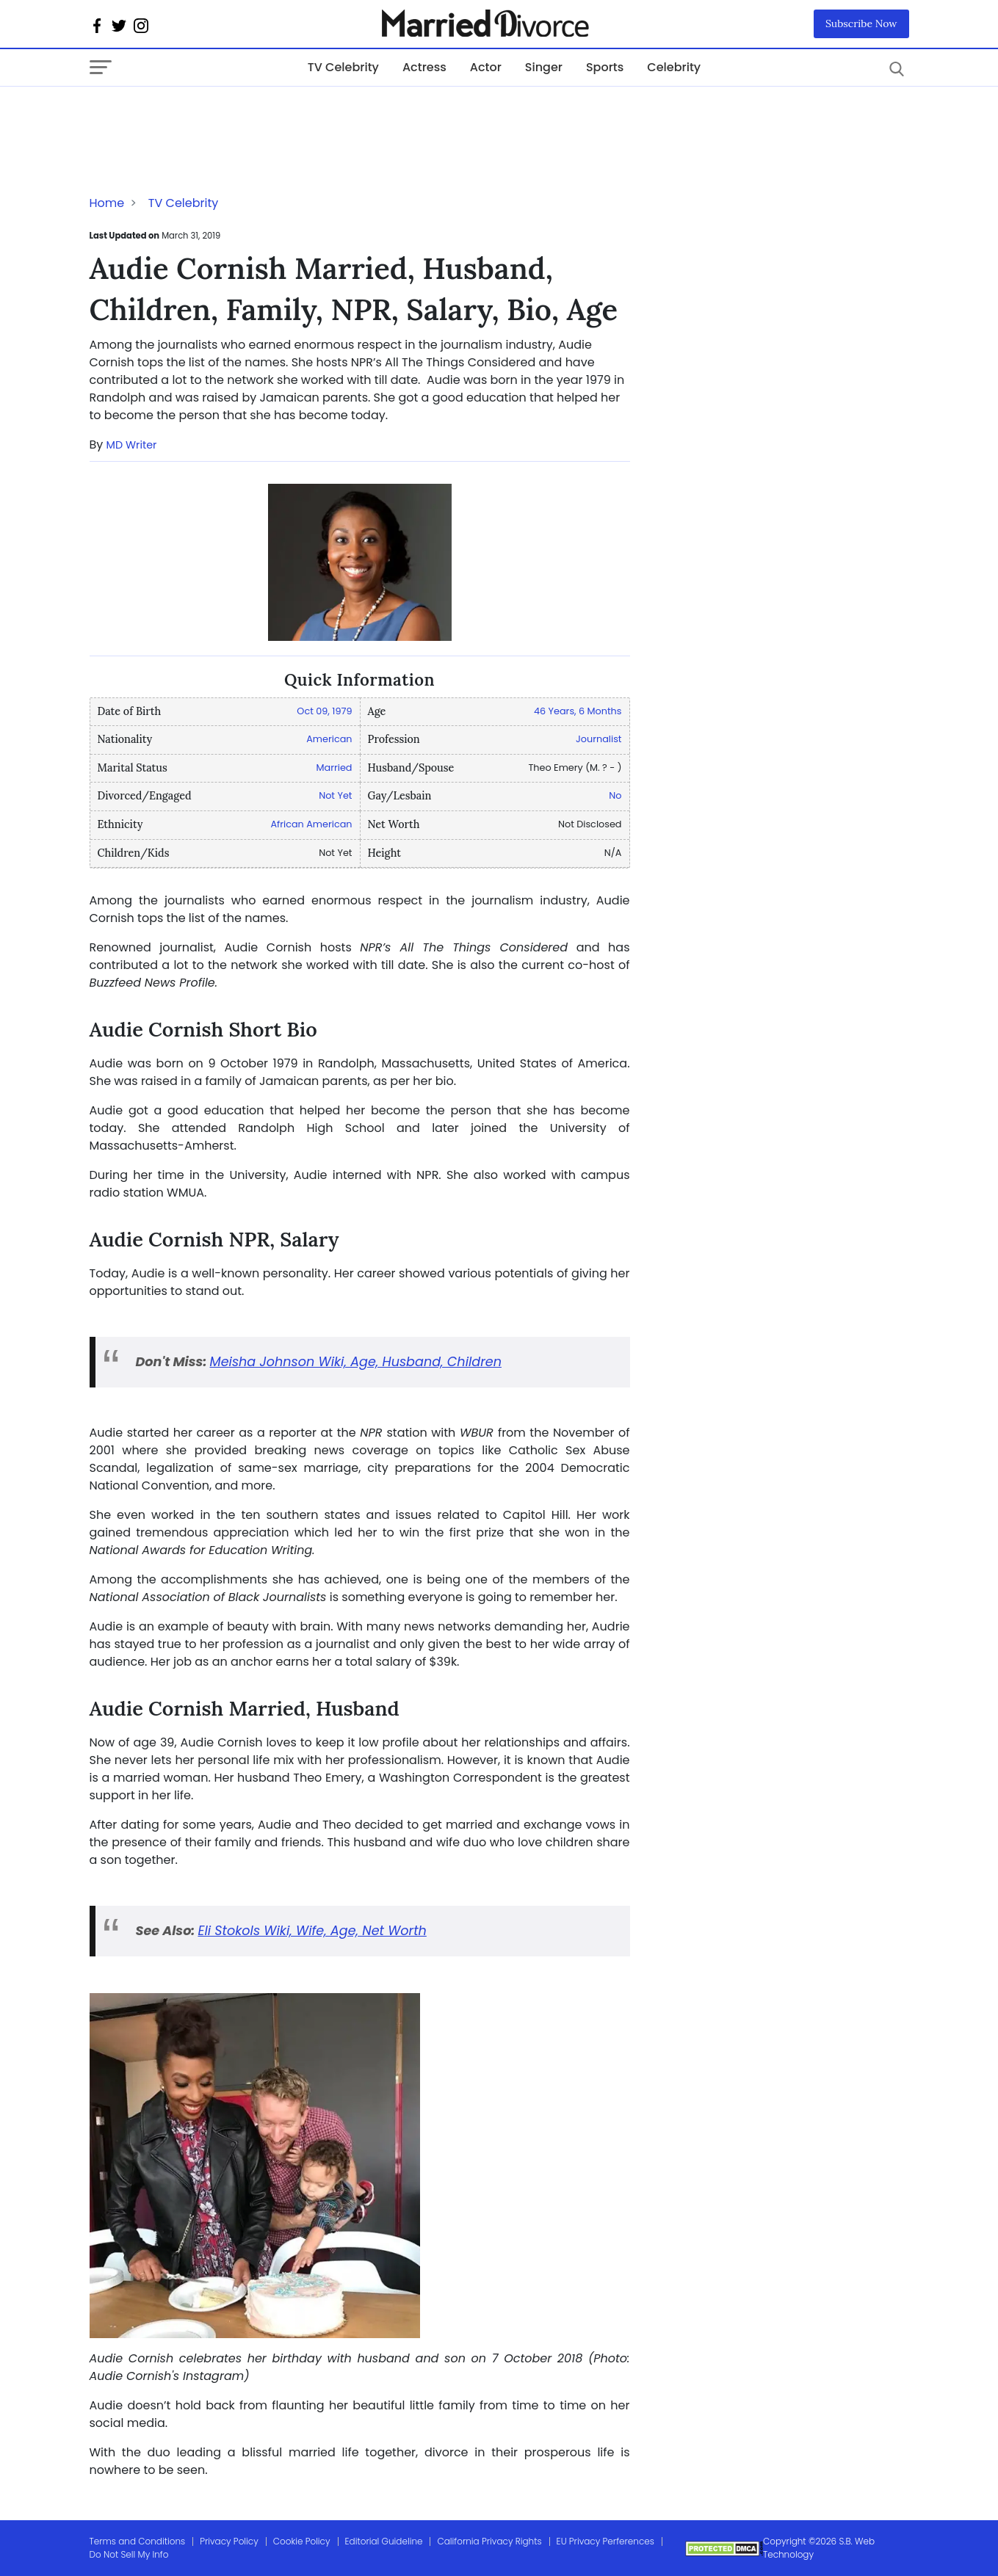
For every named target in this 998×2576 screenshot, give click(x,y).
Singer (544, 67)
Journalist (598, 739)
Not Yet (335, 795)
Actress (424, 67)
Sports (604, 67)
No (615, 795)
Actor (486, 67)
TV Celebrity (343, 67)
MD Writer (131, 445)
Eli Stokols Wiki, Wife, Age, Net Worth (312, 1931)
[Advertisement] (207, 116)
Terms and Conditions (138, 2541)
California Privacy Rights (489, 2541)
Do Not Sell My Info (129, 2554)
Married (334, 767)
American (329, 739)
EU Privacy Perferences (605, 2541)
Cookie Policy (301, 2541)
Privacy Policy (229, 2541)
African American (311, 824)
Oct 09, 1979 (324, 711)
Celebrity (674, 67)
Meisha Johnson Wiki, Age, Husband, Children (356, 1362)
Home (107, 203)
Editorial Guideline (384, 2541)
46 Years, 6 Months (578, 711)
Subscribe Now (861, 23)
